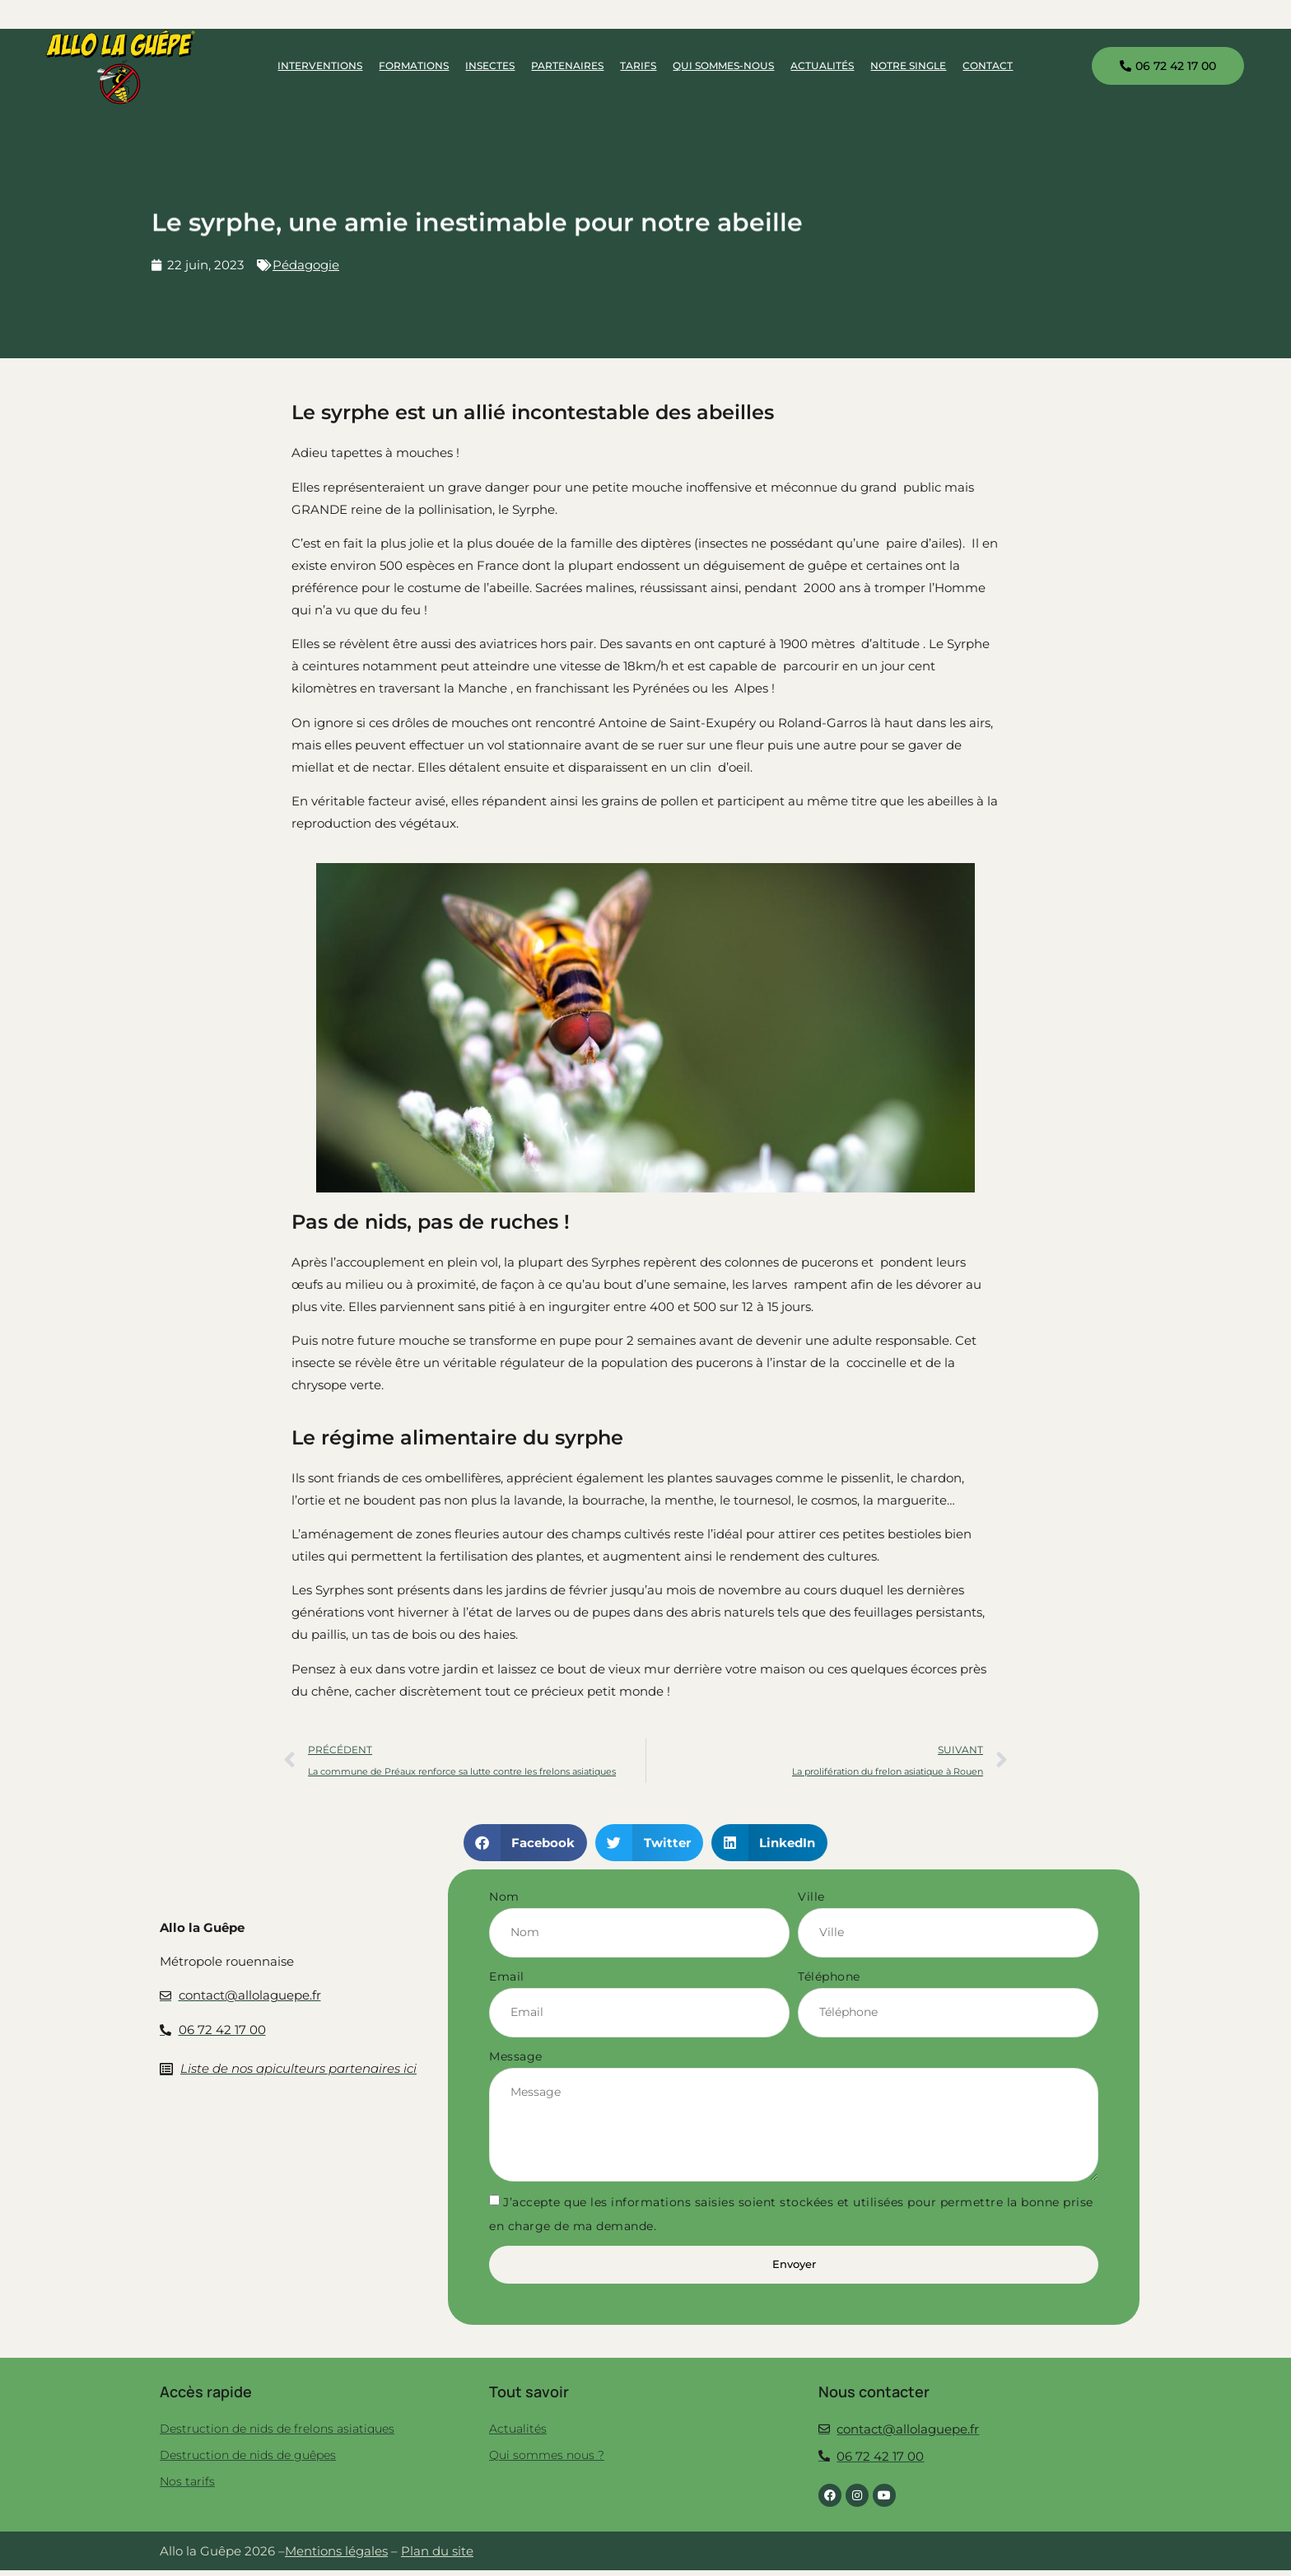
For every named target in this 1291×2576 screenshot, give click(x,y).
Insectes (490, 65)
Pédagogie (306, 265)
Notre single (908, 65)
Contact (987, 65)
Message (516, 2058)
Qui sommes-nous (723, 65)
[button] (526, 1842)
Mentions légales (336, 2556)
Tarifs (638, 65)
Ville (811, 1896)
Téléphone (829, 1977)
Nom (504, 1896)
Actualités (822, 65)
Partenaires (567, 65)
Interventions (319, 65)
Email (506, 1977)
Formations (414, 65)
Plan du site (437, 2556)
